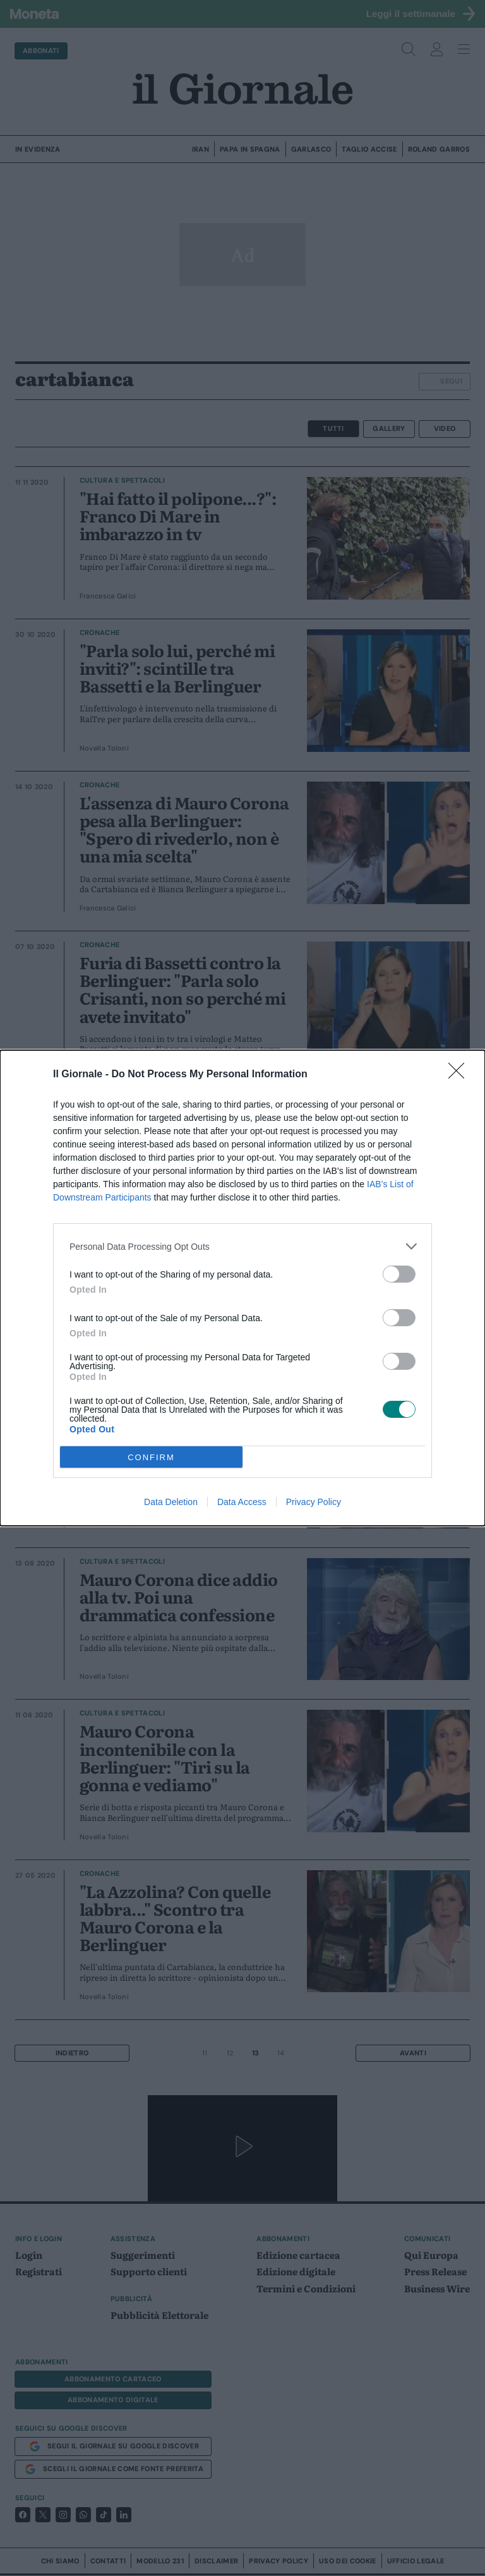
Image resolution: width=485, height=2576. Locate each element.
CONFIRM (151, 1457)
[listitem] (242, 1246)
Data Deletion (171, 1502)
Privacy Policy (313, 1502)
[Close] (460, 1075)
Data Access (241, 1502)
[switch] (399, 1274)
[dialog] (242, 1288)
